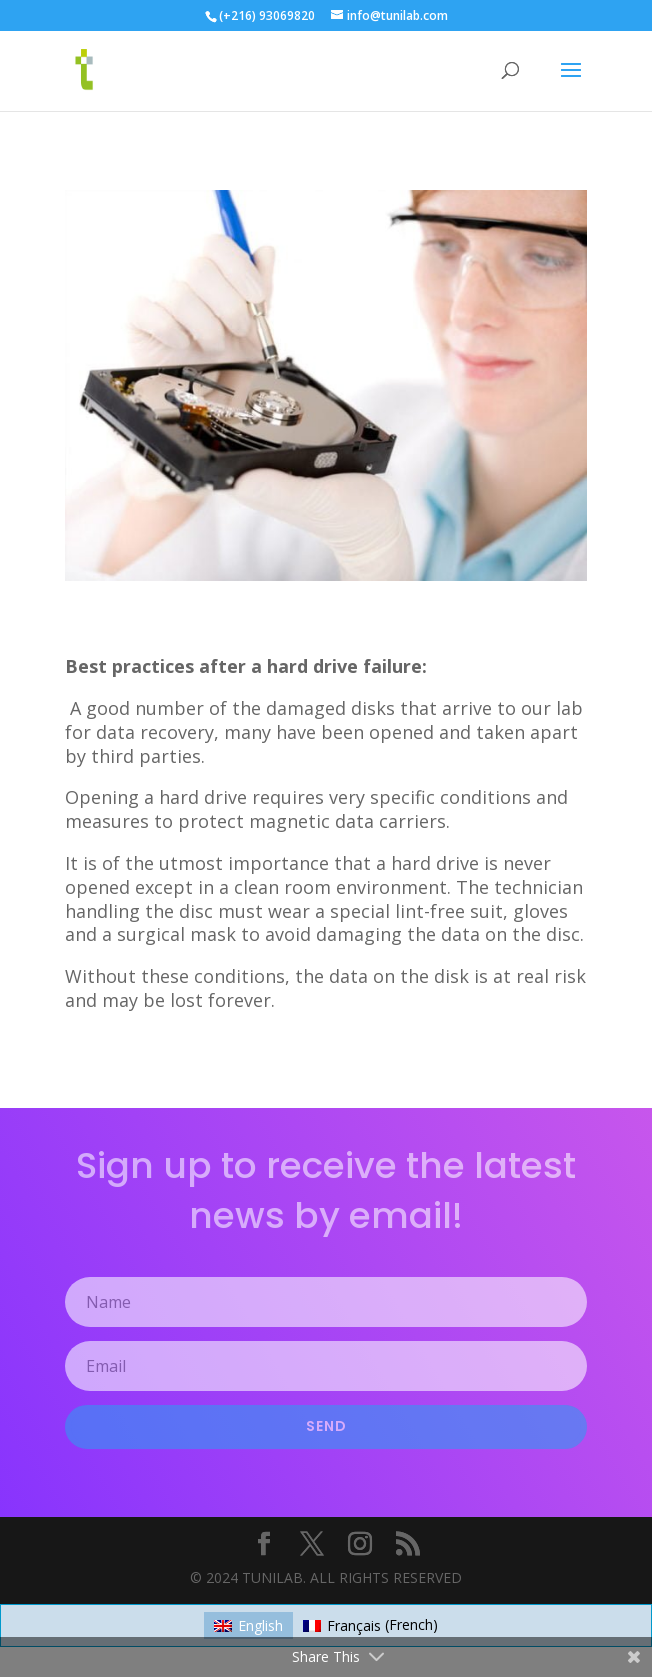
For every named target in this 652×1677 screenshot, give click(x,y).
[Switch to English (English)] (248, 1625)
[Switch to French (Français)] (370, 1625)
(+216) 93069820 (267, 15)
